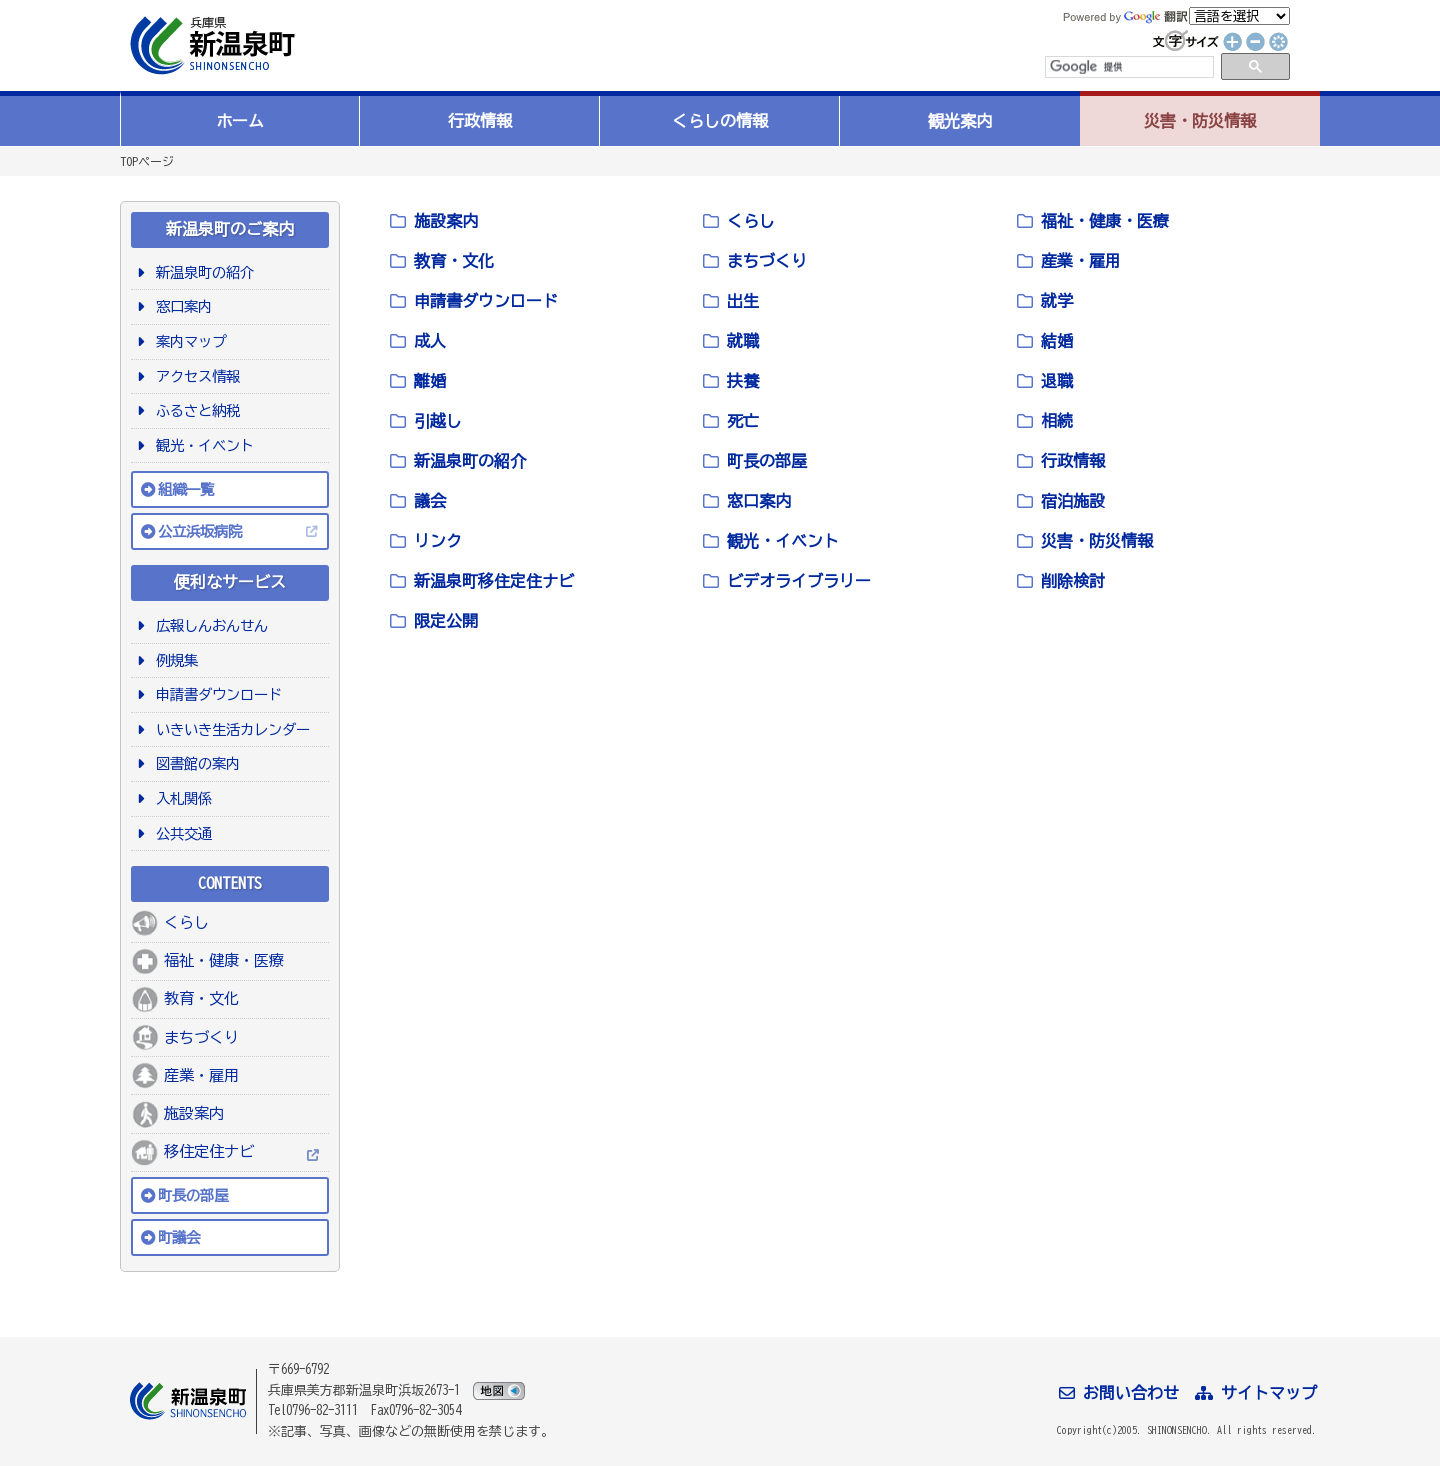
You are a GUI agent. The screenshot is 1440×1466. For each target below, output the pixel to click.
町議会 (179, 1237)
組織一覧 (186, 489)
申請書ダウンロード (215, 694)
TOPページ (147, 161)
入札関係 (180, 798)
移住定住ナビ (209, 1151)
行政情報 (480, 121)
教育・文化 (201, 998)
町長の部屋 (193, 1195)
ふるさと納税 (194, 410)
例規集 (173, 660)
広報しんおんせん (208, 625)
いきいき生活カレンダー (229, 729)
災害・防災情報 (1200, 121)
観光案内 (960, 121)
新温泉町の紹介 (201, 272)
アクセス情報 (194, 376)
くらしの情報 (720, 121)
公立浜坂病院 (200, 531)
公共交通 (180, 833)
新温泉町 (210, 45)
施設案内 (194, 1113)
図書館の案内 (194, 763)
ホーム (240, 121)
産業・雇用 (201, 1075)
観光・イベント (201, 445)
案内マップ (187, 341)
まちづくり (201, 1037)
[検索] (1128, 67)
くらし (186, 922)
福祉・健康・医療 (224, 960)
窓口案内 (180, 306)
